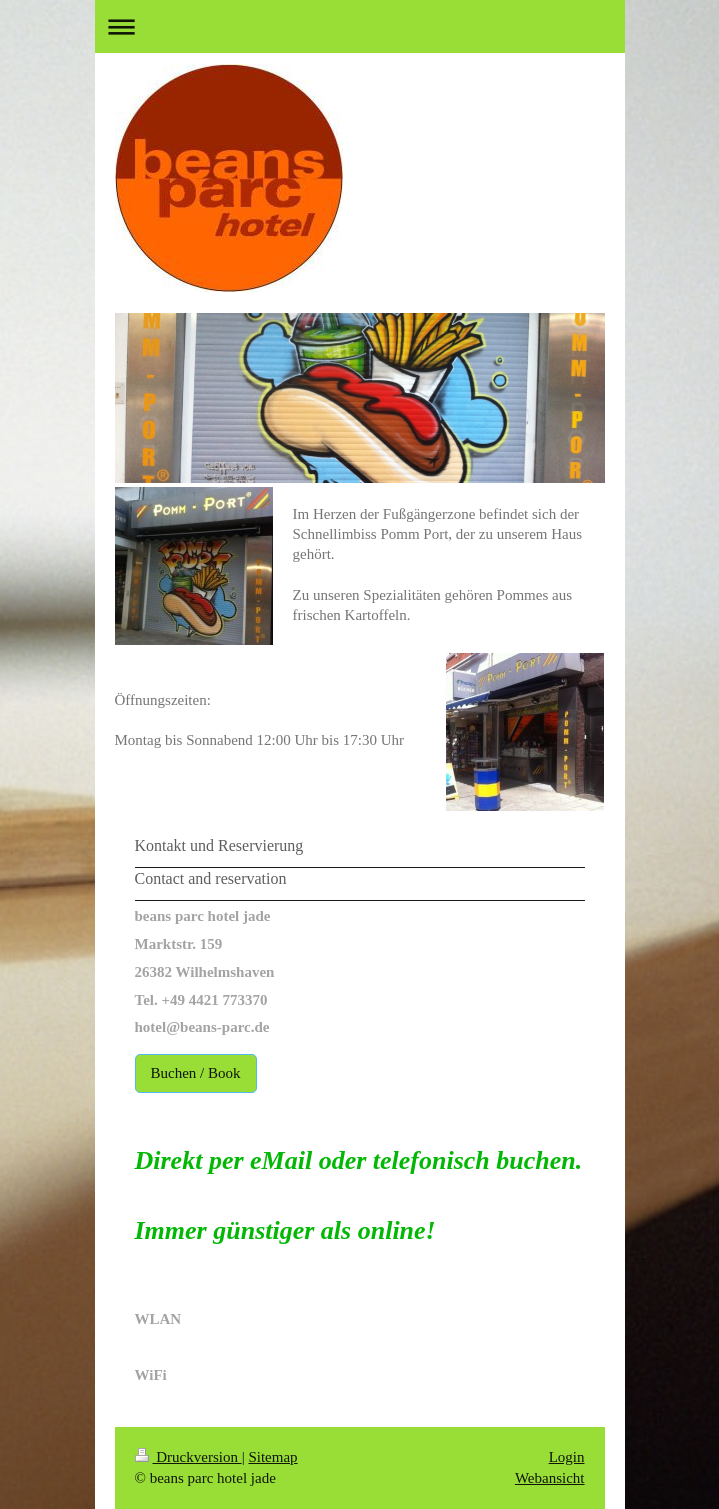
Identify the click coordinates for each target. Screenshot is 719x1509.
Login (567, 1457)
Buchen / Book (196, 1073)
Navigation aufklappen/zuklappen (360, 26)
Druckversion (188, 1457)
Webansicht (550, 1478)
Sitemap (272, 1457)
